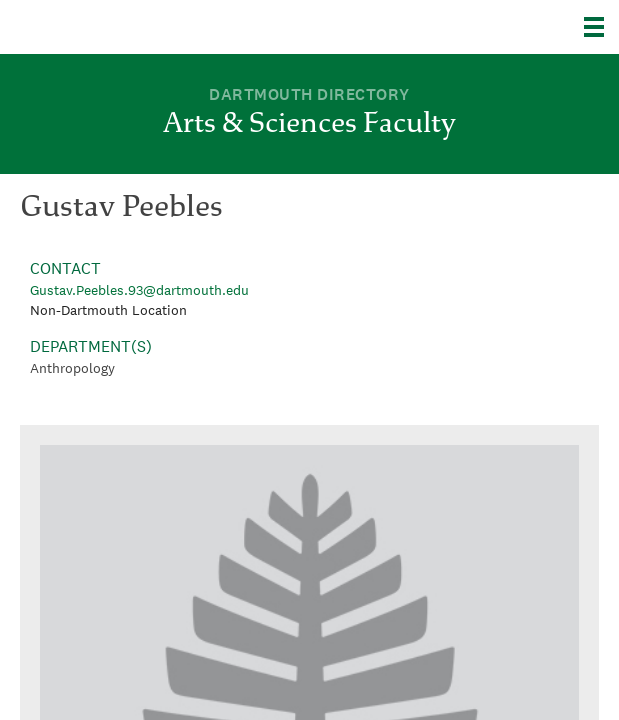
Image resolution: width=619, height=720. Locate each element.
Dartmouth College (117, 27)
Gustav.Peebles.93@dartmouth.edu (139, 290)
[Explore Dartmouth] (601, 27)
